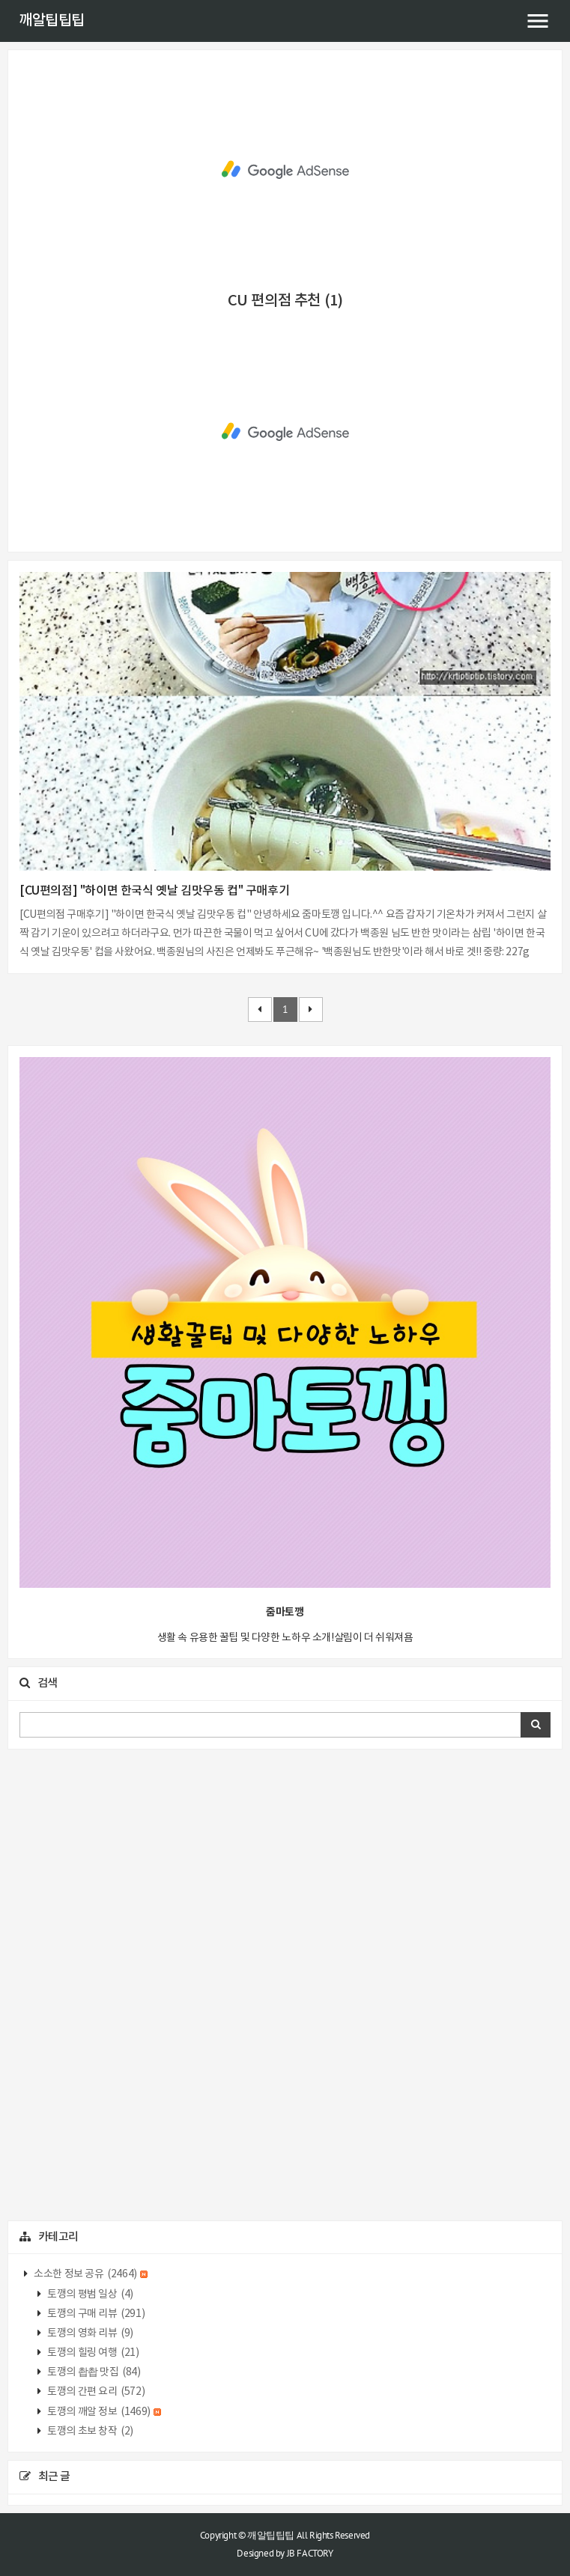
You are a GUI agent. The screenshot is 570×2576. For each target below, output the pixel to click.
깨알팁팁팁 (52, 21)
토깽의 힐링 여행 (92, 2353)
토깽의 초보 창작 (89, 2432)
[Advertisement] (285, 170)
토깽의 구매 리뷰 (95, 2314)
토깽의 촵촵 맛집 (93, 2372)
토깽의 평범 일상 (89, 2295)
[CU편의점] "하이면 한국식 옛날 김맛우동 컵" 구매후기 (154, 891)
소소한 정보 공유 (90, 2274)
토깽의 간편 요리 (95, 2392)
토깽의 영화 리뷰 (89, 2333)
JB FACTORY (310, 2553)
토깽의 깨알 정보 (104, 2412)
